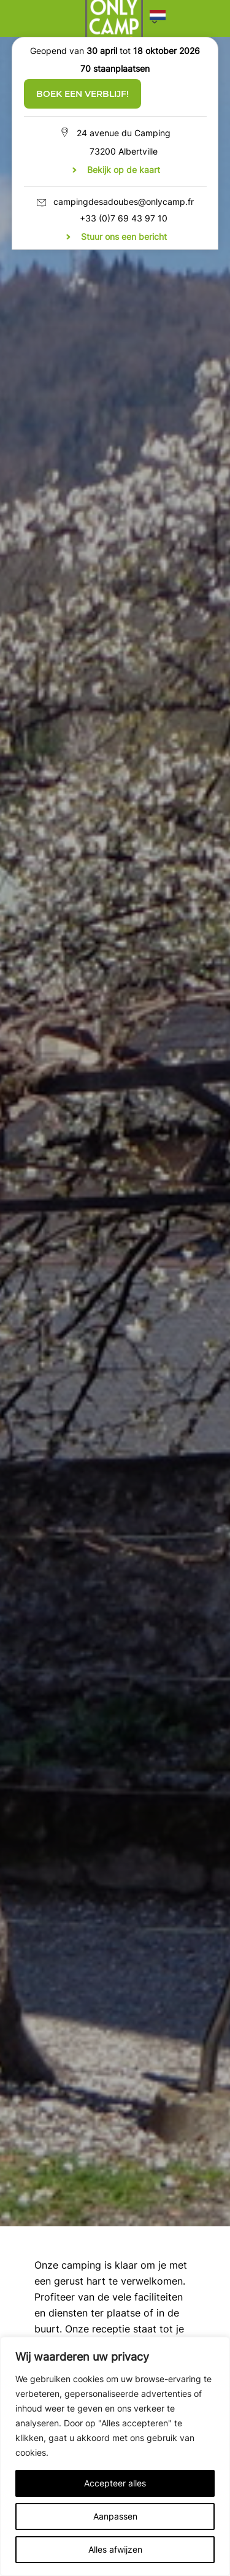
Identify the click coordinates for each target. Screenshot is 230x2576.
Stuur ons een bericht (124, 236)
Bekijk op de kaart (123, 169)
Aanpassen (115, 2516)
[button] (158, 18)
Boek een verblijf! (82, 93)
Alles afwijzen (115, 2549)
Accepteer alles (115, 2483)
